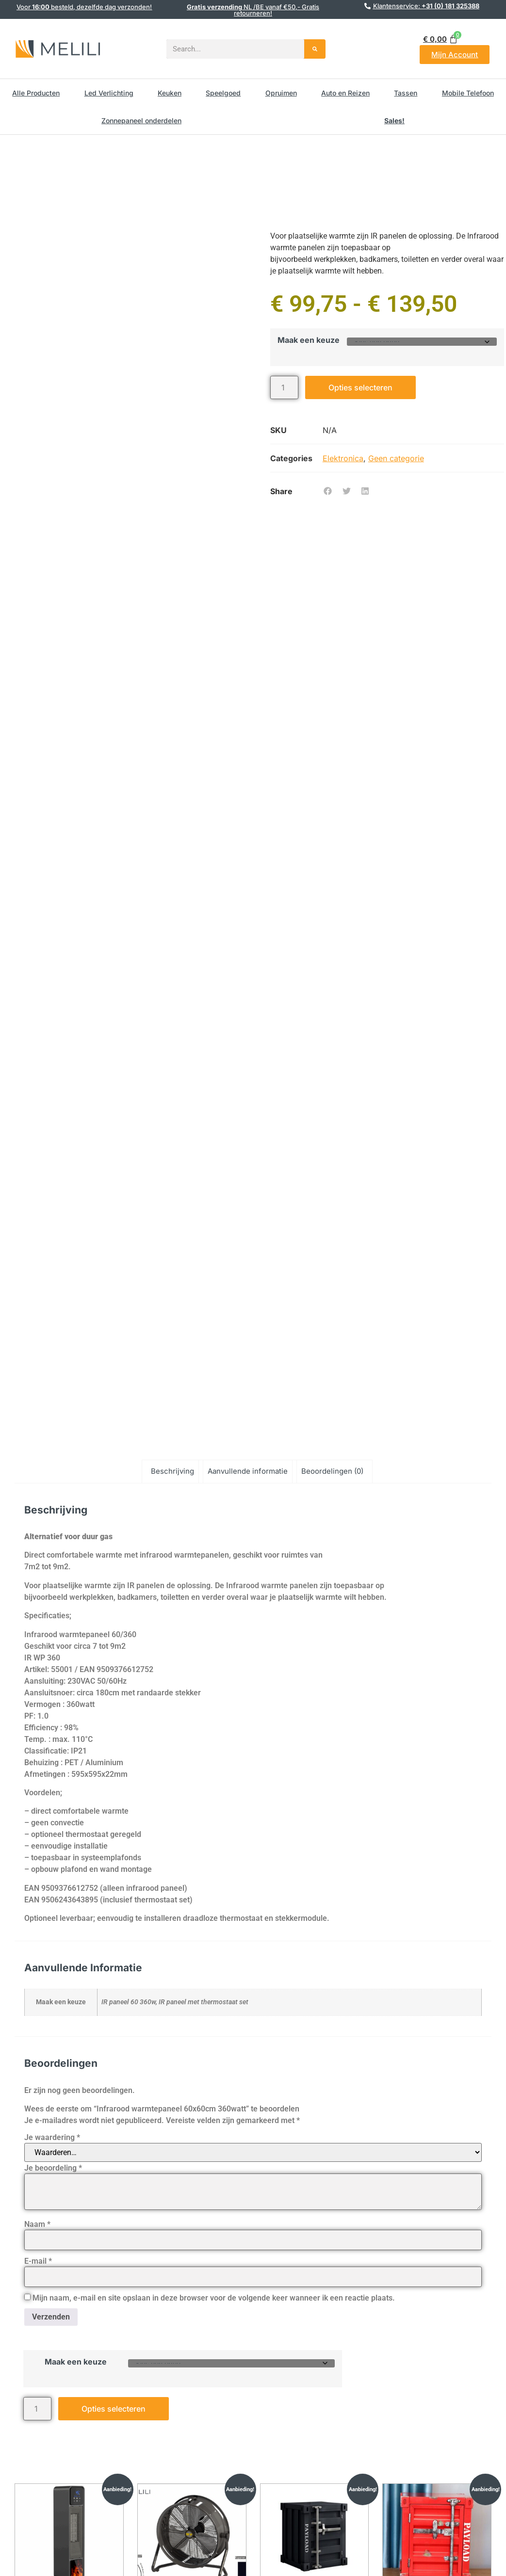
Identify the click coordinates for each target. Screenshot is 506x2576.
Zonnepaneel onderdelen (141, 120)
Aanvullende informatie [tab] (248, 1471)
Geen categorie (396, 458)
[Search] (315, 49)
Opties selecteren (360, 387)
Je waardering (52, 2137)
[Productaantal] (284, 387)
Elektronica (343, 458)
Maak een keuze (308, 340)
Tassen (405, 93)
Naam (37, 2224)
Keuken (169, 93)
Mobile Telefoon (468, 93)
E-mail (38, 2261)
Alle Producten (36, 93)
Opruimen (281, 93)
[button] (328, 491)
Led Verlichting (108, 93)
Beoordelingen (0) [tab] (332, 1471)
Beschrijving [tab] (172, 1471)
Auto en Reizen (345, 93)
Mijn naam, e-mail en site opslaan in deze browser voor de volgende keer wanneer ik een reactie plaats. (214, 2298)
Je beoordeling (53, 2168)
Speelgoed (223, 93)
